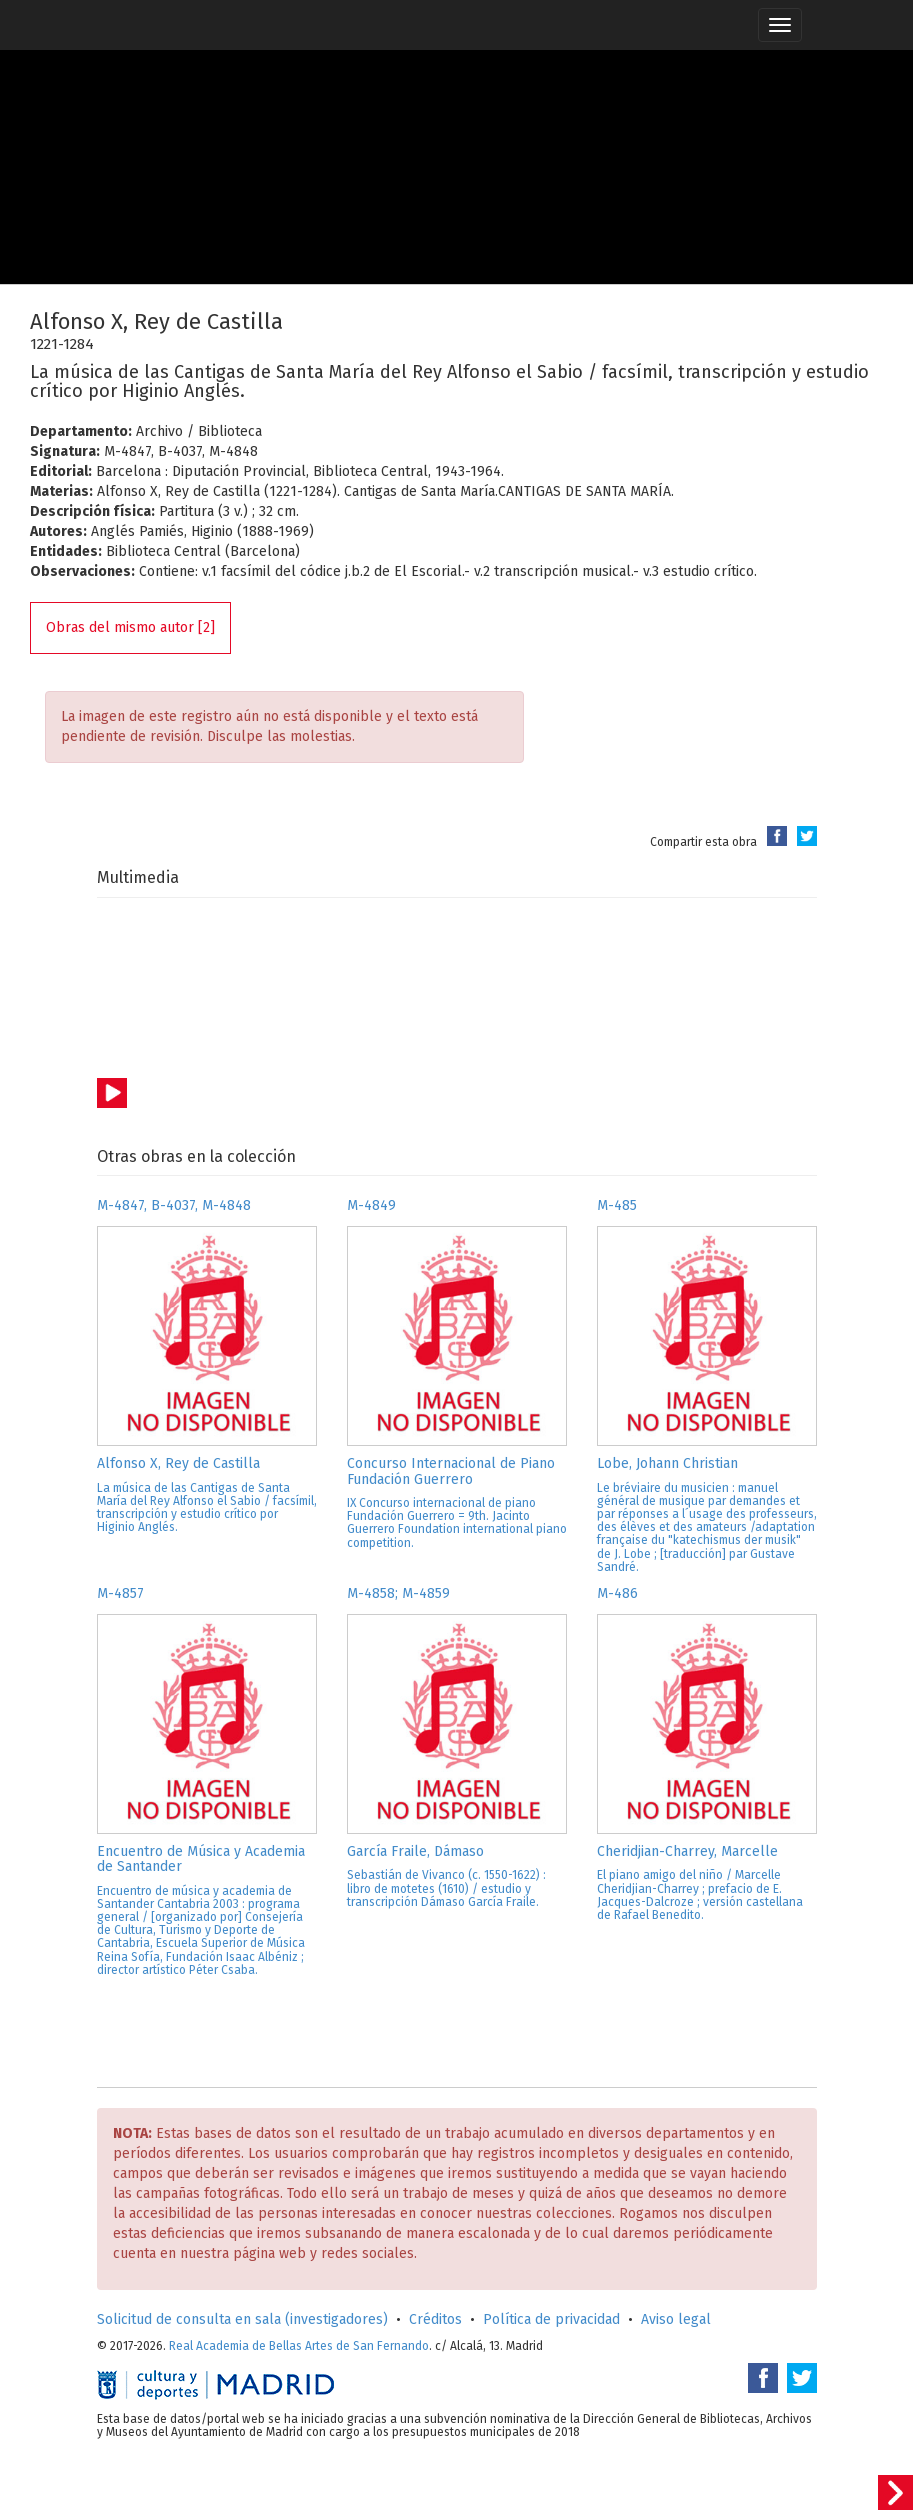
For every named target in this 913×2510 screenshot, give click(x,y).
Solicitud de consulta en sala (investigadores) (242, 2319)
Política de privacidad (551, 2319)
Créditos (435, 2319)
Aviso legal (676, 2319)
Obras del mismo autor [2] (130, 627)
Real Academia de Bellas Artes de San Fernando (299, 2346)
